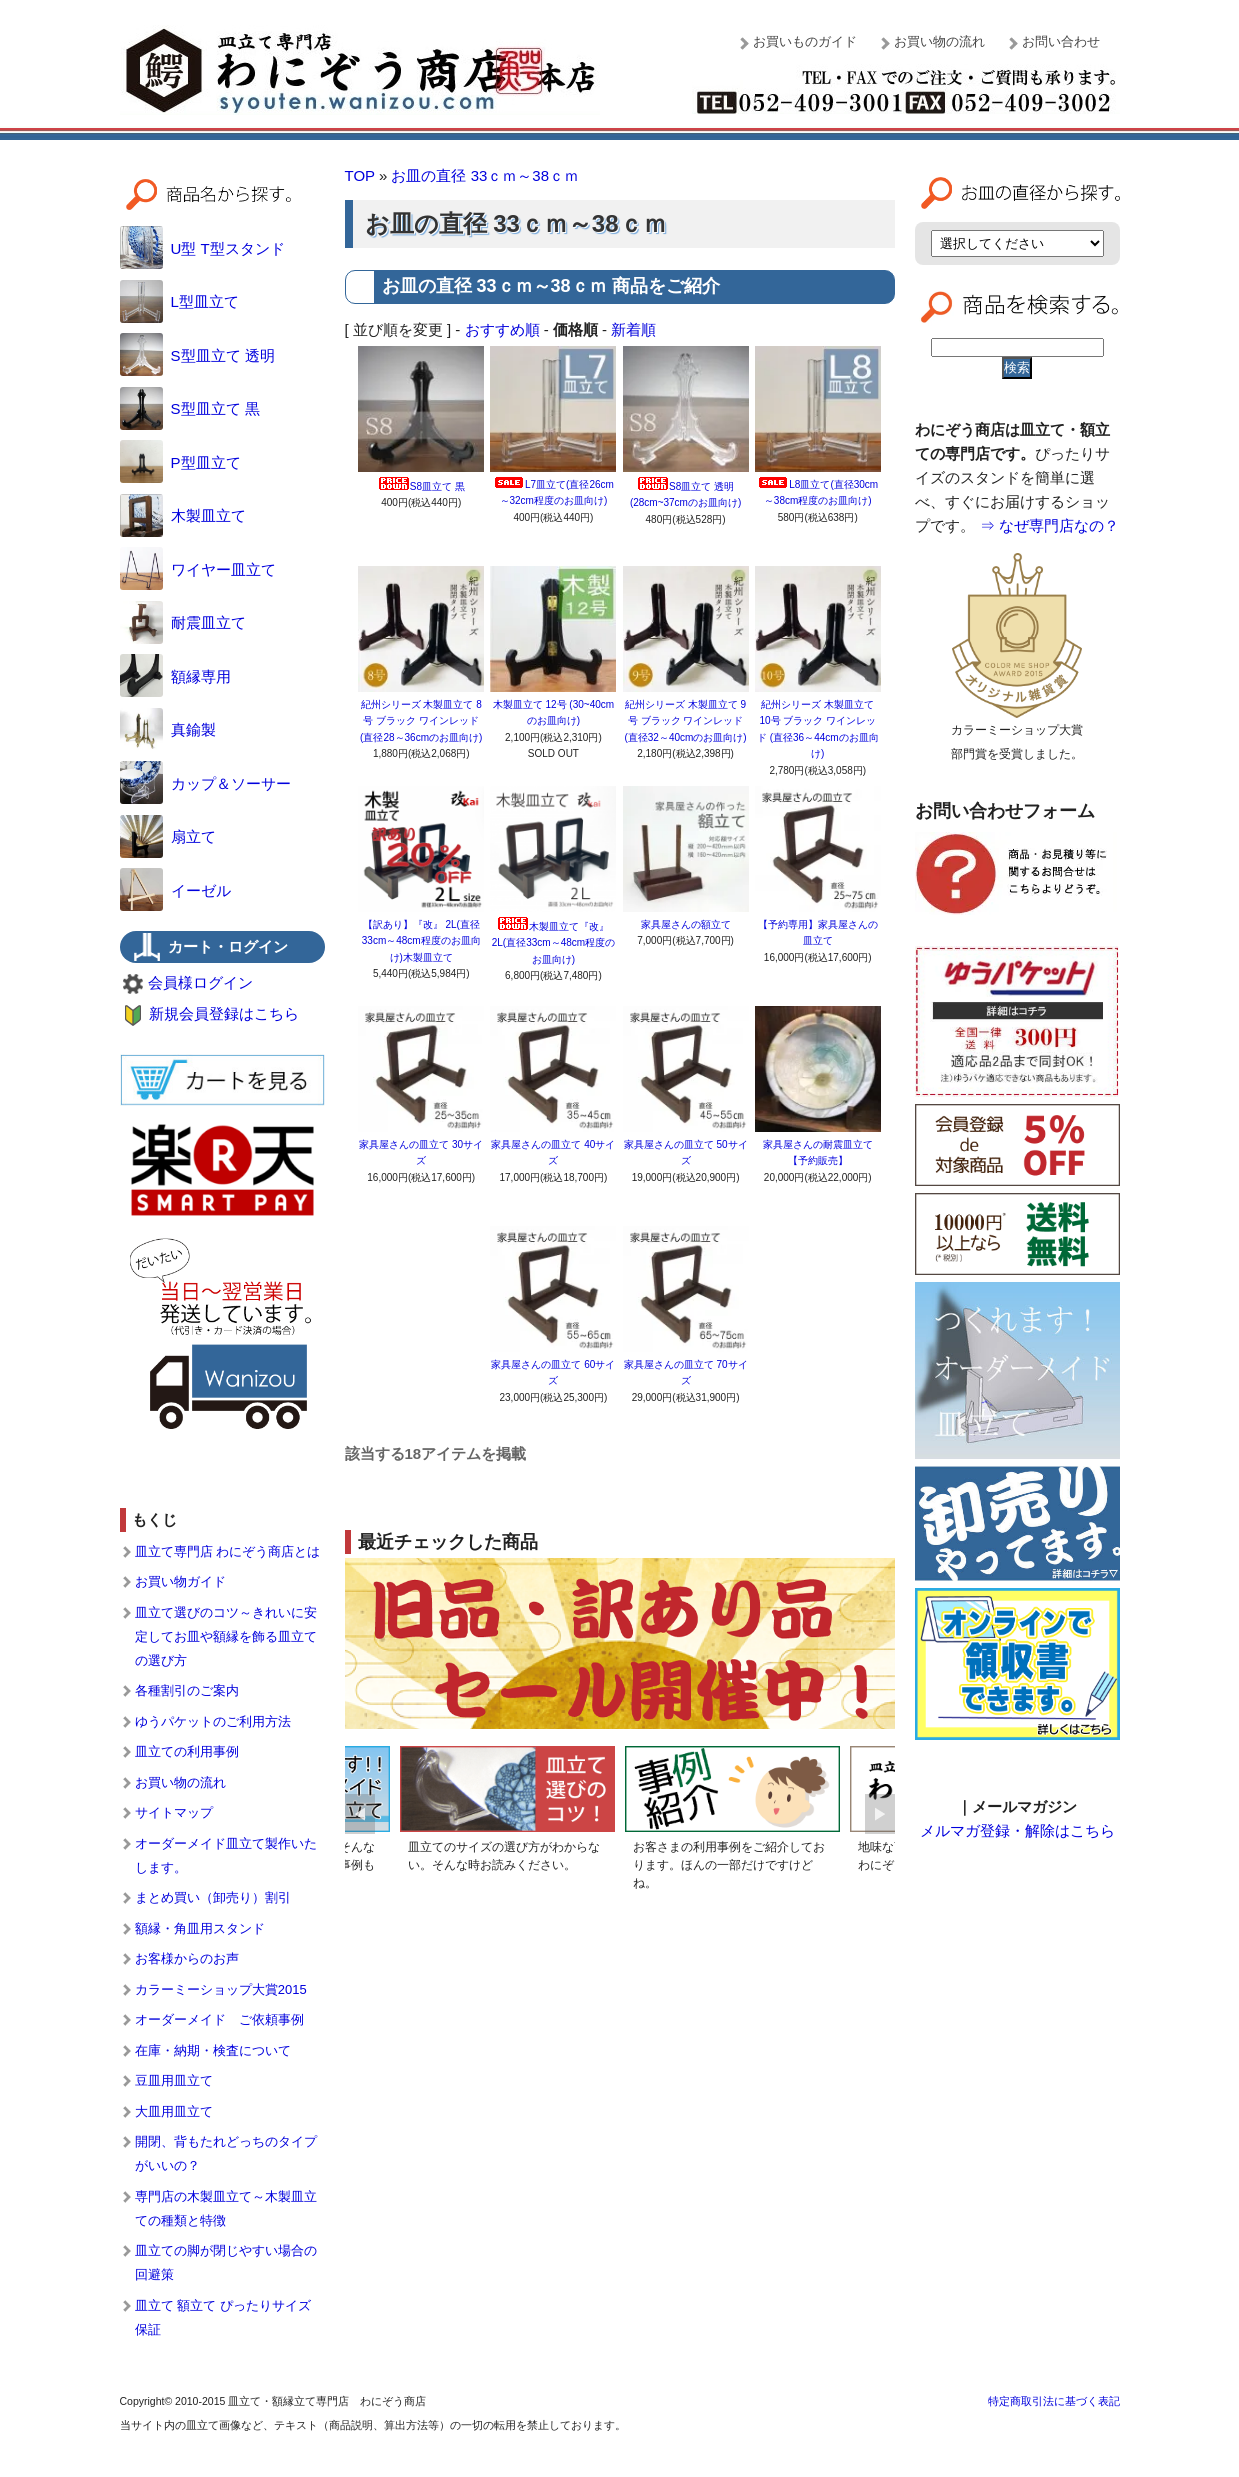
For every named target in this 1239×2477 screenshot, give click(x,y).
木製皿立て (183, 515)
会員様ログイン (200, 982)
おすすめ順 (502, 329)
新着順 (633, 329)
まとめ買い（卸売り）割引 (213, 1897)
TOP (360, 175)
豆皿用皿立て (174, 2080)
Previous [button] (360, 1814)
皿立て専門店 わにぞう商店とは (228, 1551)
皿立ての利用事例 (187, 1751)
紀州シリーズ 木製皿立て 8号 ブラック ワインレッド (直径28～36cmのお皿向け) (421, 721)
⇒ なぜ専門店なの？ (1049, 525)
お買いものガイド (805, 41)
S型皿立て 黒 (190, 408)
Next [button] (880, 1814)
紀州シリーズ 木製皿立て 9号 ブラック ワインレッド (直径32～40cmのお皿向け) (685, 721)
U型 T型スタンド (202, 248)
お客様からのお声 (187, 1958)
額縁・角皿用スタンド (200, 1928)
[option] (507, 1813)
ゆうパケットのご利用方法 (213, 1721)
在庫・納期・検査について (213, 2050)
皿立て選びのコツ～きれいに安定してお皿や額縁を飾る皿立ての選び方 (226, 1636)
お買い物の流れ (939, 41)
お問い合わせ (1061, 41)
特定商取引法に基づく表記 (1054, 2401)
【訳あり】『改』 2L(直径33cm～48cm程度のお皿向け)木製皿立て (421, 941)
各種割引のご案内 (187, 1690)
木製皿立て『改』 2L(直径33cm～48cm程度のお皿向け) (553, 943)
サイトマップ (174, 1812)
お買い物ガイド (180, 1581)
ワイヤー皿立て (198, 569)
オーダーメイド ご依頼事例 (219, 2019)
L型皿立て (179, 301)
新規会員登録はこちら (224, 1013)
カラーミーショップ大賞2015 (221, 1989)
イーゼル (175, 890)
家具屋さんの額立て (686, 924)
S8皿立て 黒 (421, 486)
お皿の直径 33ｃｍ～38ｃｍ (485, 175)
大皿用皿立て (174, 2111)
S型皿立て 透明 (197, 355)
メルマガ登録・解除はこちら (1017, 1830)
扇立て (168, 836)
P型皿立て (180, 462)
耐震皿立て (183, 622)
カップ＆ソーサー (205, 783)
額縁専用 (175, 676)
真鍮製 (168, 729)
